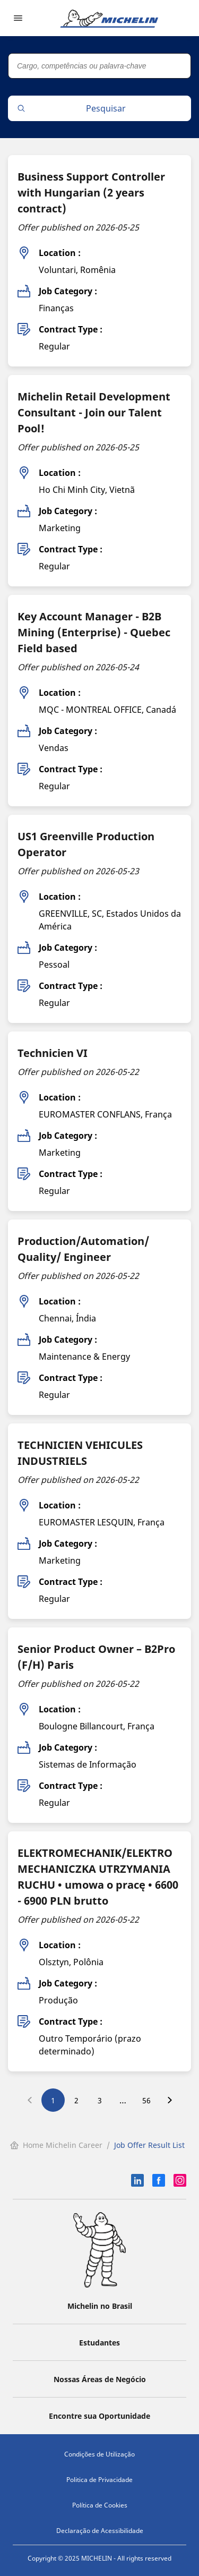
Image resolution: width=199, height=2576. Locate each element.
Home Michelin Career (56, 2145)
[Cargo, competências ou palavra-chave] (99, 66)
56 (146, 2100)
